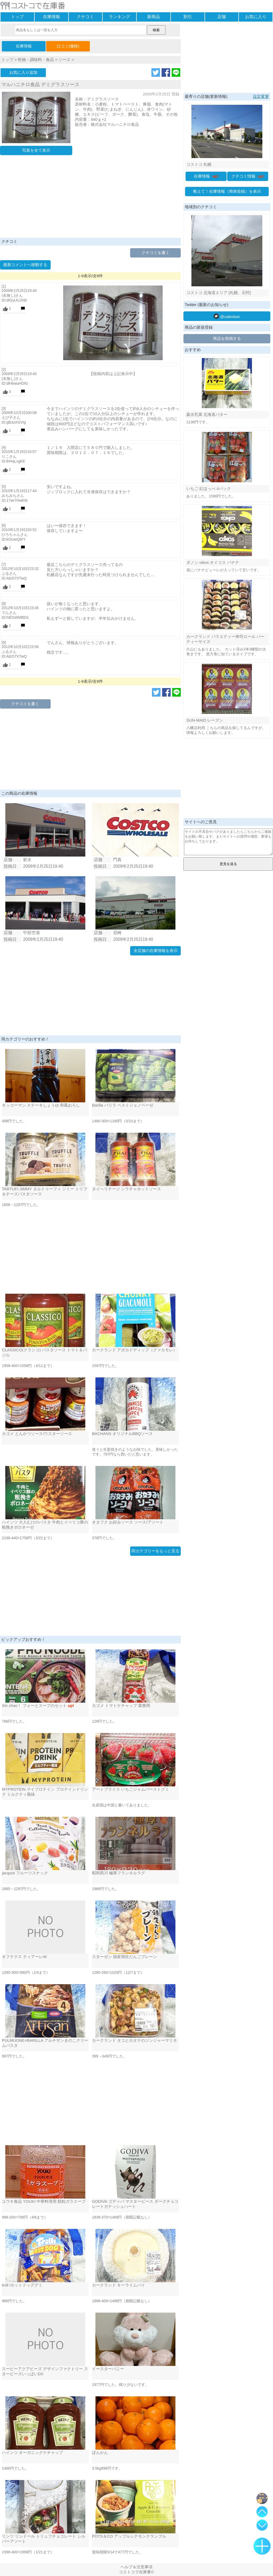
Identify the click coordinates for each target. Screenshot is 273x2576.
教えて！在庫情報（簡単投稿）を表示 (227, 191)
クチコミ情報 (247, 176)
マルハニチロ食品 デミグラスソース (40, 84)
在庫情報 (51, 16)
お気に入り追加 (23, 72)
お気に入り (255, 16)
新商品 (153, 16)
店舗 (221, 16)
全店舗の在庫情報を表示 (156, 950)
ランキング (119, 16)
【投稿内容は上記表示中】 (113, 373)
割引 (187, 16)
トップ (17, 16)
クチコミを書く (156, 252)
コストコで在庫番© (136, 2572)
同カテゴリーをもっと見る (155, 1551)
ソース (64, 59)
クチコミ (85, 16)
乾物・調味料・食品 (36, 59)
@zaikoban (227, 316)
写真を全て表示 (36, 150)
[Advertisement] (90, 197)
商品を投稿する (227, 338)
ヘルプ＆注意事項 (136, 2567)
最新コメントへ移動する (25, 264)
